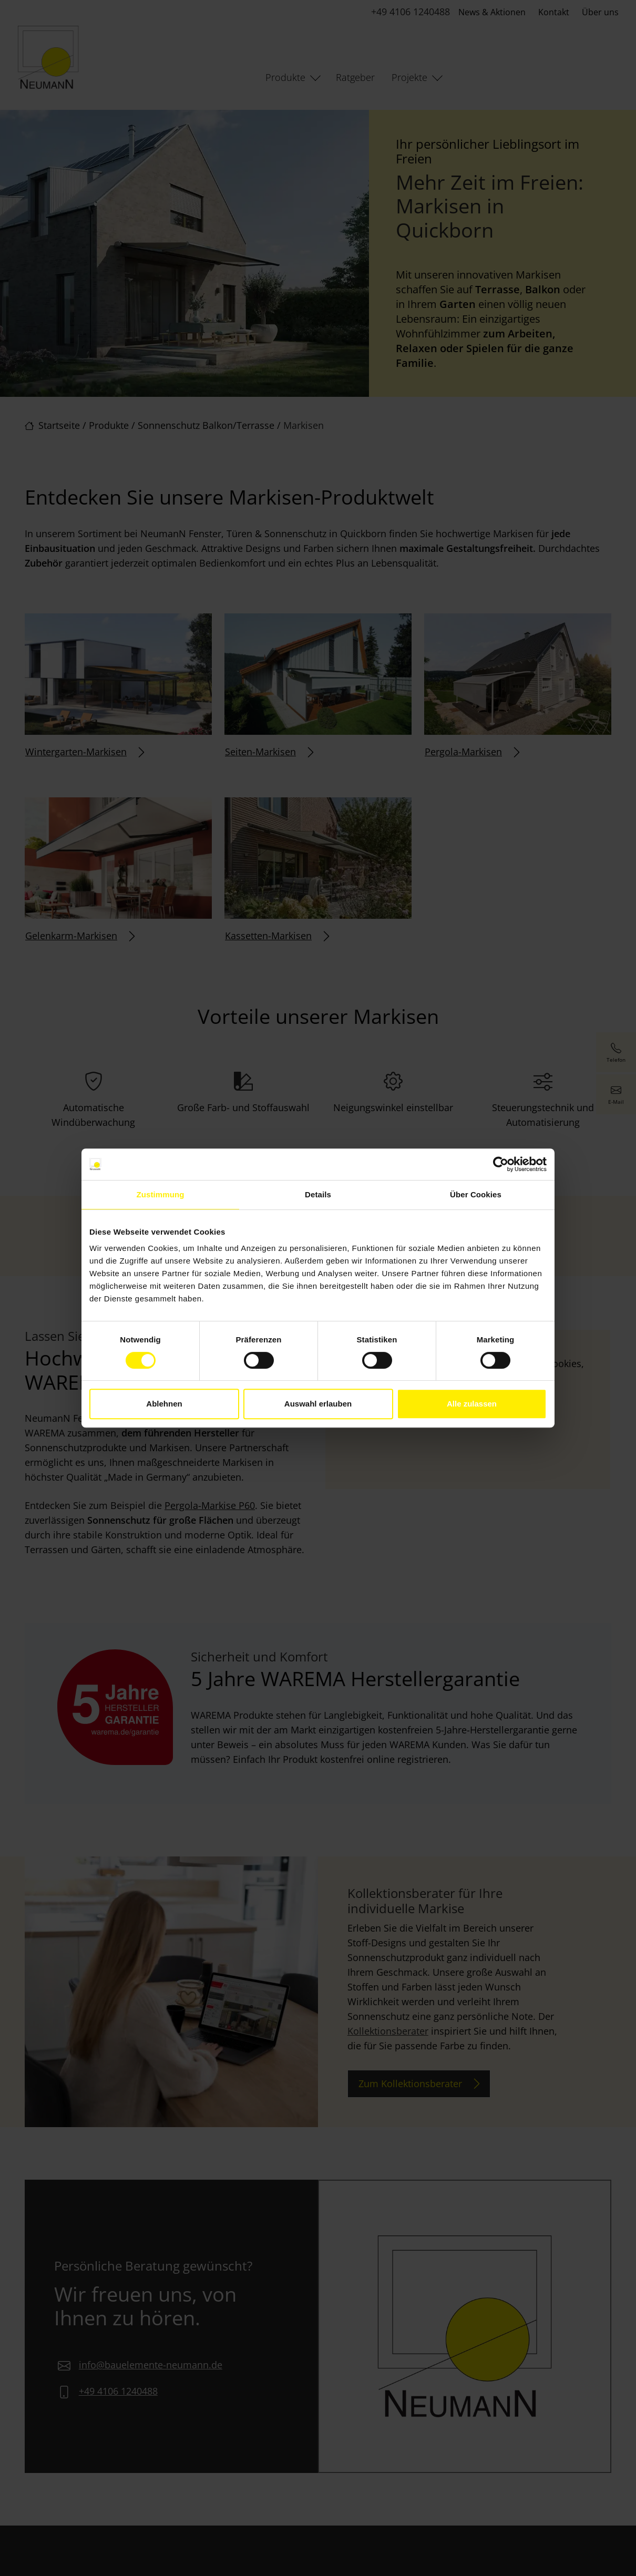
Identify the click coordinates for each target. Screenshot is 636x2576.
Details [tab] (318, 1194)
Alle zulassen (472, 1403)
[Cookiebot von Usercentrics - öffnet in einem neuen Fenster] (501, 1164)
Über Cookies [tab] (475, 1194)
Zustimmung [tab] (160, 1194)
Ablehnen (164, 1403)
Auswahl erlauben (318, 1403)
